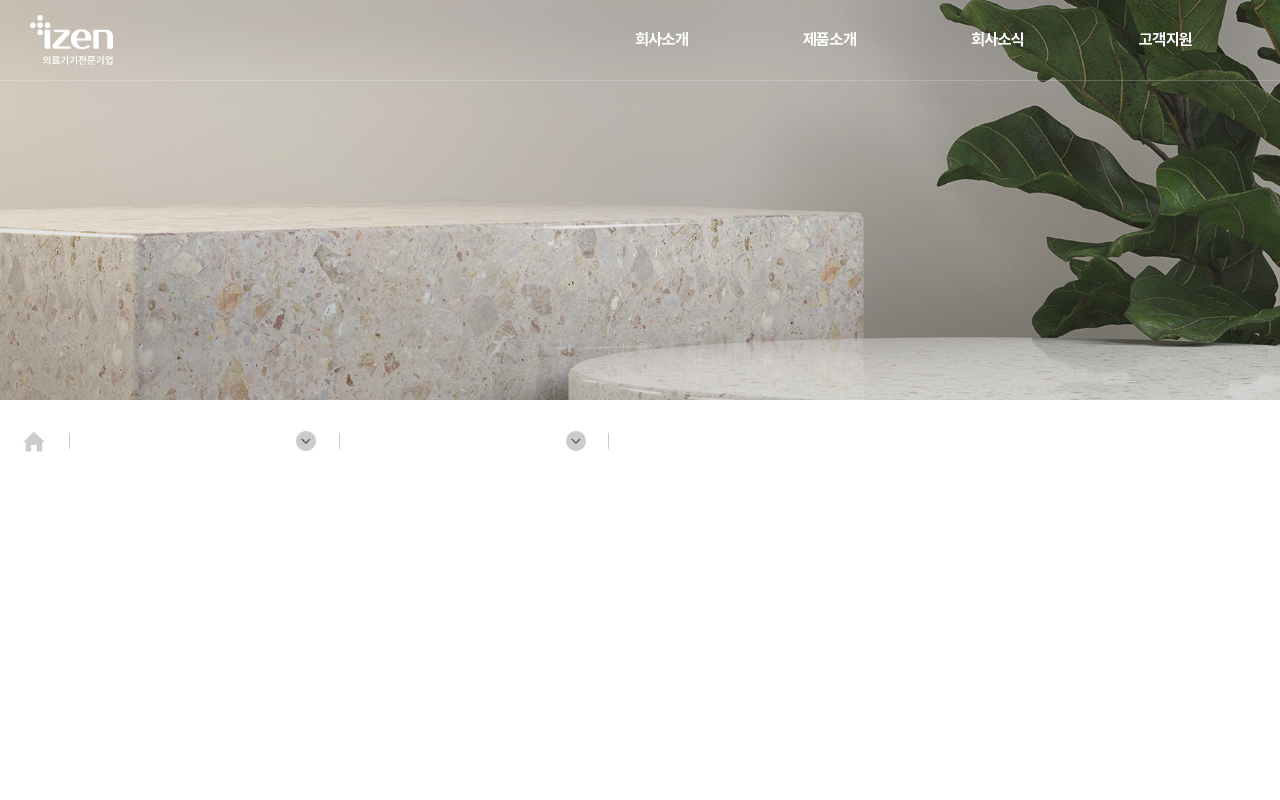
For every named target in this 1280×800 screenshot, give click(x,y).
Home (40, 450)
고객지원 (1166, 39)
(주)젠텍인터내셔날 (75, 40)
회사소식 (998, 39)
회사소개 (662, 39)
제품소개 (830, 39)
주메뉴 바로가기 (0, 0)
